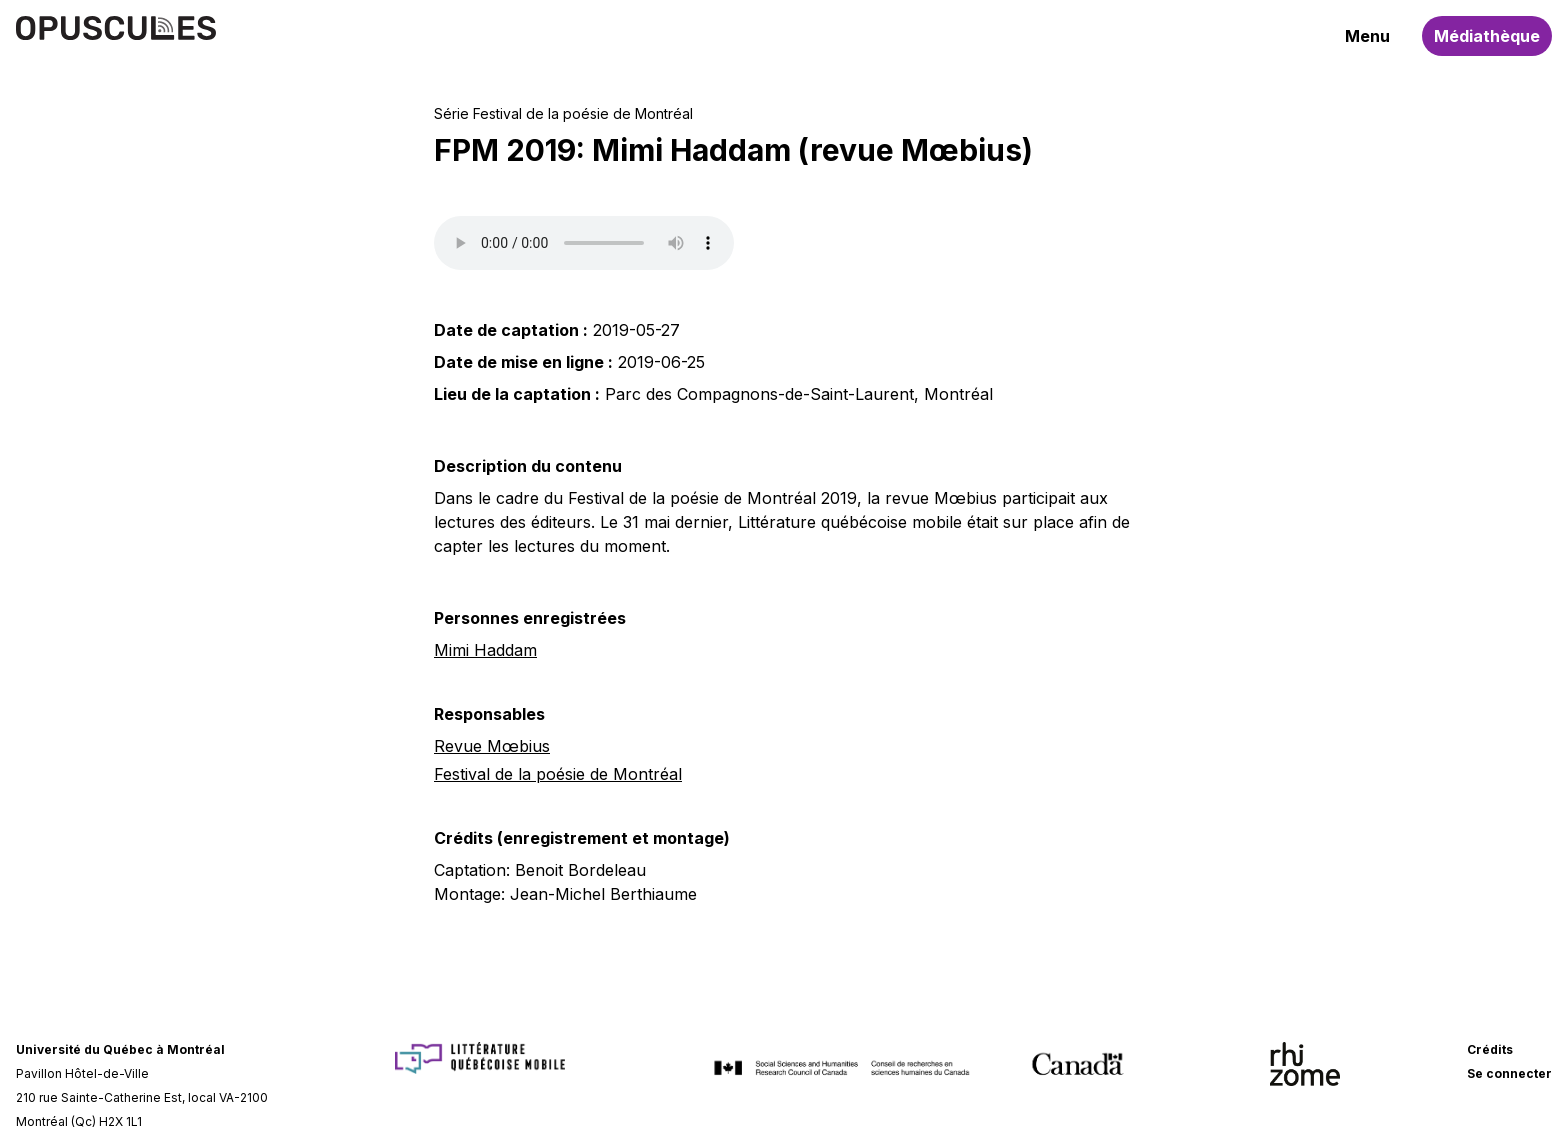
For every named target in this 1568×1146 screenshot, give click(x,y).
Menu (1367, 36)
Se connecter (1509, 1073)
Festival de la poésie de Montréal (558, 774)
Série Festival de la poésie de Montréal (563, 113)
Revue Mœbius (492, 746)
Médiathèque (1487, 36)
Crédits (1490, 1049)
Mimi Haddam (485, 650)
